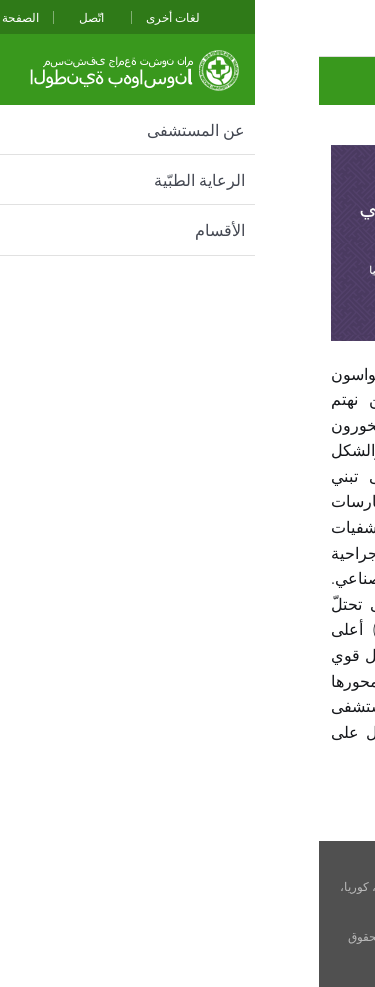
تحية (346, 81)
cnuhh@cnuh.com (205, 920)
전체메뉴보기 (25, 28)
